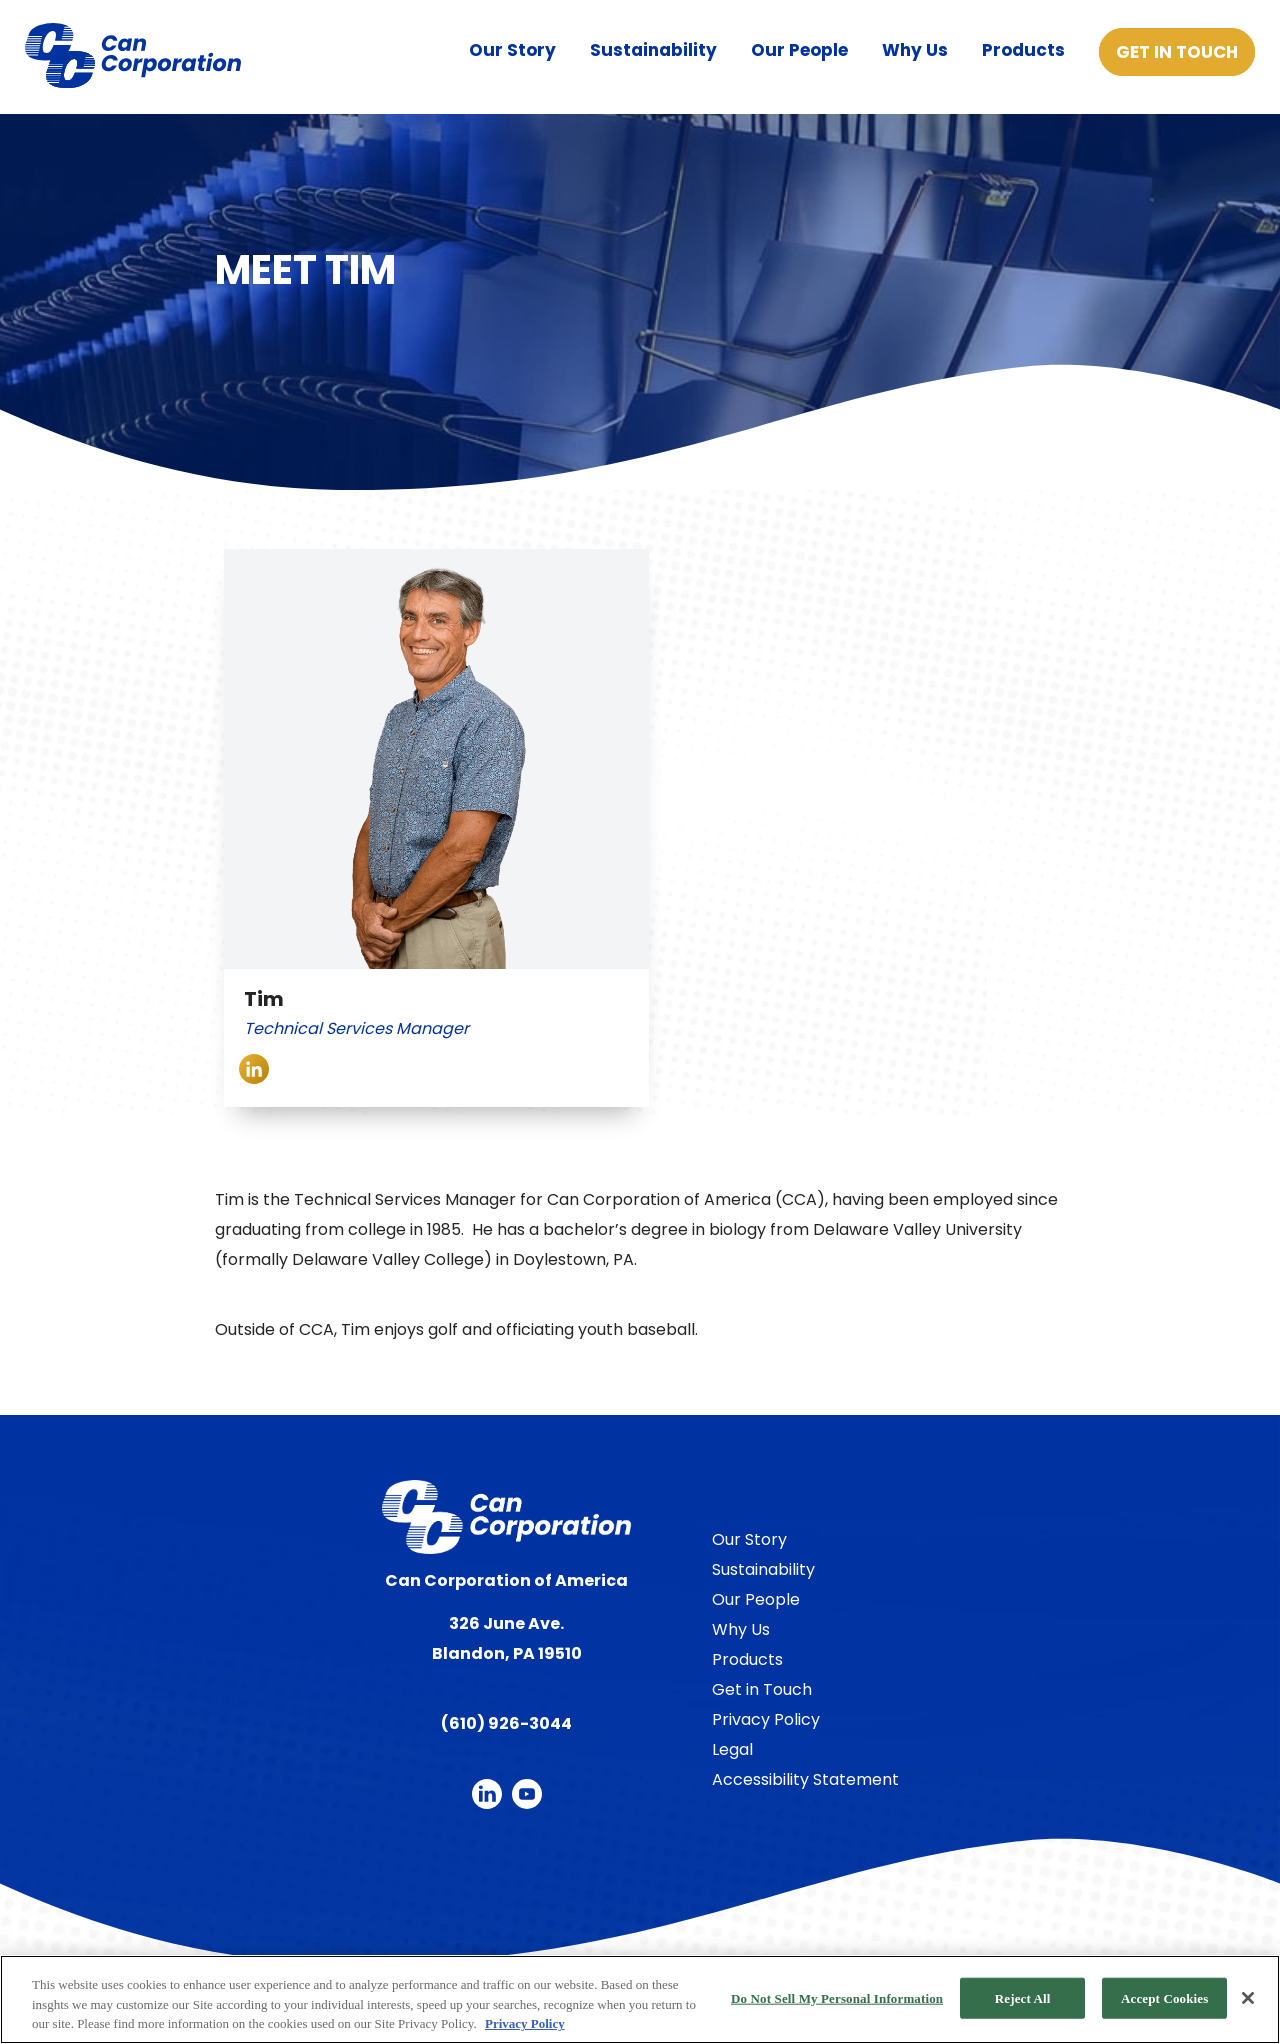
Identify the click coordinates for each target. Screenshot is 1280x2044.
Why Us (915, 50)
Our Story (512, 50)
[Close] (1248, 1998)
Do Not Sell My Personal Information (837, 1997)
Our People (799, 50)
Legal (732, 1749)
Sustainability (653, 50)
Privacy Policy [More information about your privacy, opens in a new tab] (525, 2023)
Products (1023, 50)
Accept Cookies (1164, 1997)
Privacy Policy (766, 1719)
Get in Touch (1177, 52)
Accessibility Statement (805, 1779)
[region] (640, 1999)
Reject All (1023, 1997)
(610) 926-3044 (506, 1723)
